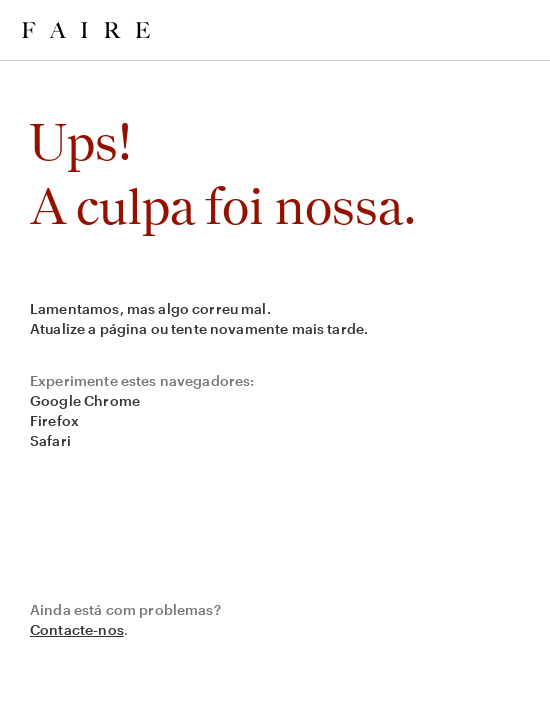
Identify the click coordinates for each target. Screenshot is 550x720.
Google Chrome (85, 400)
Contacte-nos (77, 629)
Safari (50, 440)
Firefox (54, 420)
